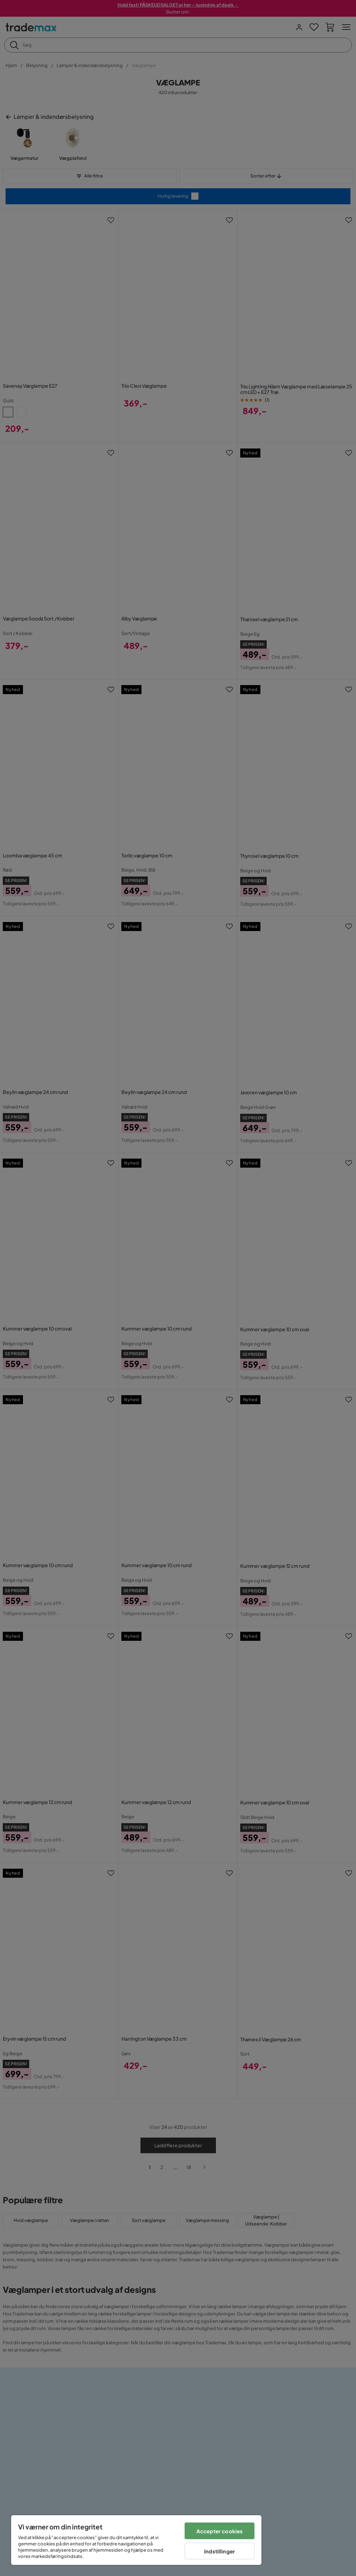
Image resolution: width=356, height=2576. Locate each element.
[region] (136, 2540)
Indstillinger (219, 2551)
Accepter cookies (219, 2531)
